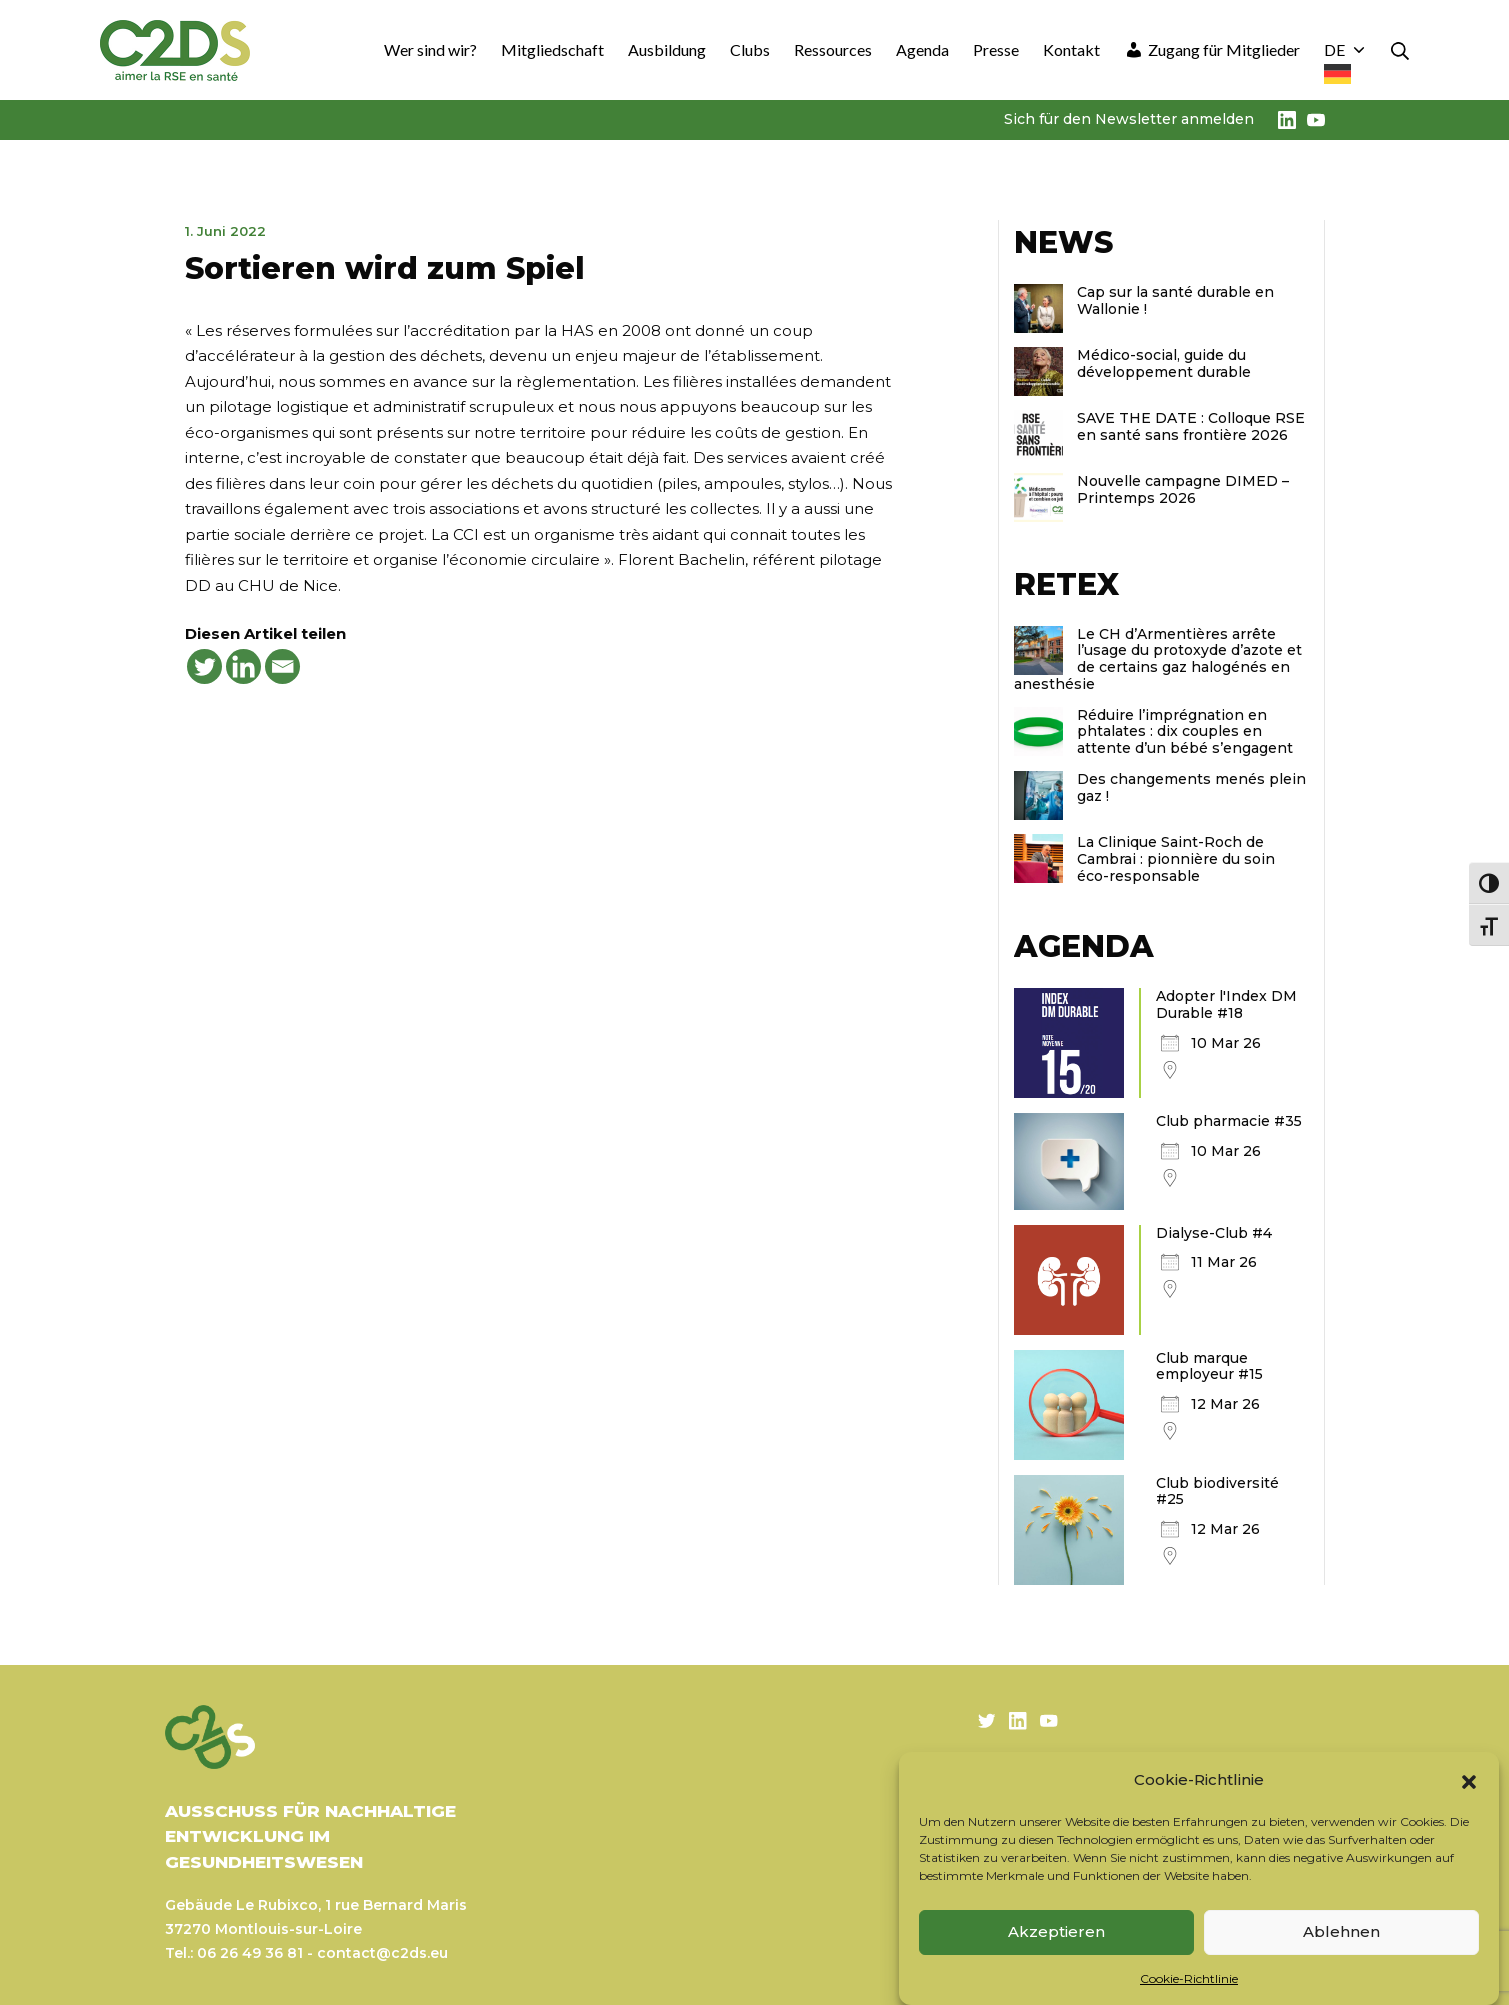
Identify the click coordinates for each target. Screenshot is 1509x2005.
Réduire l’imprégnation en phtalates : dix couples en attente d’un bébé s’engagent (1185, 732)
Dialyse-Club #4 (1214, 1233)
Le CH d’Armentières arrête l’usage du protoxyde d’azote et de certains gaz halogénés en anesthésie (1158, 659)
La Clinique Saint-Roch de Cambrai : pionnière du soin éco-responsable (1176, 859)
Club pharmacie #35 (1229, 1121)
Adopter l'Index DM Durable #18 (1226, 1004)
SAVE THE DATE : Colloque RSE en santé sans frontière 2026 (1191, 426)
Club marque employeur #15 (1209, 1366)
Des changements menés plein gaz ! (1191, 787)
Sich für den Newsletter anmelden (1129, 119)
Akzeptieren (1056, 1931)
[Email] (282, 666)
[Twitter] (204, 666)
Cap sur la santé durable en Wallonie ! (1175, 300)
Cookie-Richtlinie (1189, 1978)
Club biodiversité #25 (1217, 1491)
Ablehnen (1341, 1931)
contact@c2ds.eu (382, 1953)
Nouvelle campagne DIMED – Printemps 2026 (1183, 489)
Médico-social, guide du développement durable (1164, 363)
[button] (1469, 1780)
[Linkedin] (243, 666)
